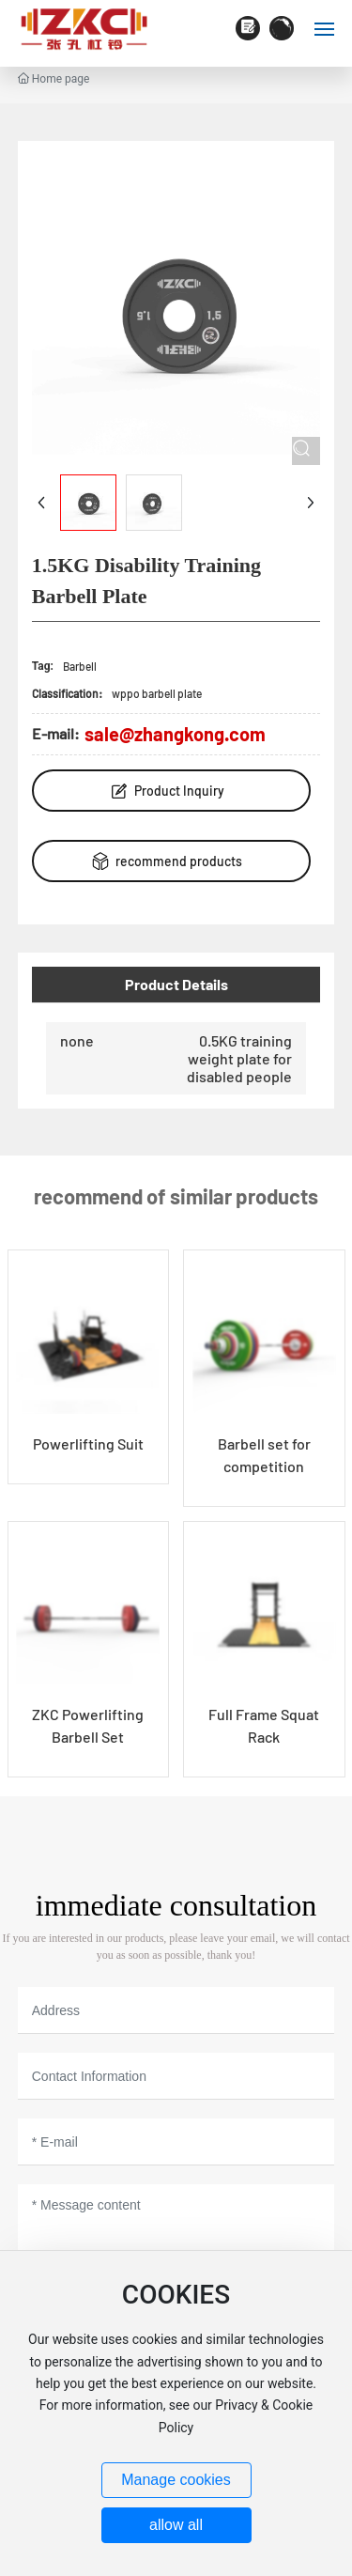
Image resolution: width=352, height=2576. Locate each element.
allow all (176, 2525)
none (77, 1040)
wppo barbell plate (157, 693)
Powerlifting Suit (88, 1443)
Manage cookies (176, 2480)
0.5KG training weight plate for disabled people (239, 1058)
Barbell (80, 666)
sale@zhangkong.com (175, 733)
